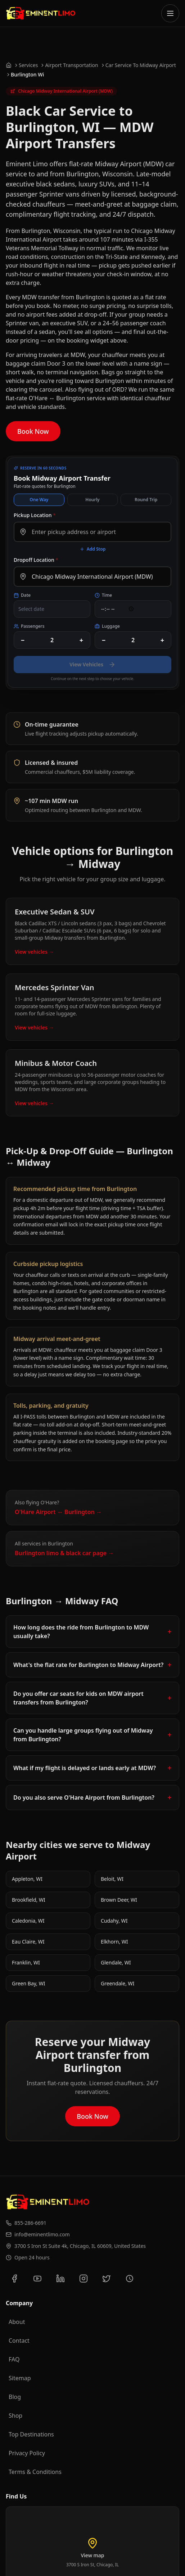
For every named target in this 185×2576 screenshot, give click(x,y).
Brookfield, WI (28, 1899)
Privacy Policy (27, 2453)
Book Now (33, 431)
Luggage (107, 626)
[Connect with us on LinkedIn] (60, 2278)
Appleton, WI (27, 1878)
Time (103, 595)
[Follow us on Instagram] (83, 2278)
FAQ (14, 2359)
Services (28, 65)
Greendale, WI (117, 1983)
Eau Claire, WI (28, 1941)
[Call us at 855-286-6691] (92, 2223)
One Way (39, 500)
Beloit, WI (112, 1878)
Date (22, 595)
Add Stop (93, 549)
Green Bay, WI (28, 1983)
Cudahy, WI (114, 1920)
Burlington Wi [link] (27, 74)
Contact (19, 2341)
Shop (15, 2416)
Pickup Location (35, 515)
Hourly (92, 500)
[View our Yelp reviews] (129, 2278)
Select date (31, 608)
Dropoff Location (36, 559)
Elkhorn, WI (114, 1941)
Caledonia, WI (28, 1920)
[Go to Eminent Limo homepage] (41, 13)
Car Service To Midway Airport (140, 65)
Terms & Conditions (35, 2472)
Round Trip (146, 500)
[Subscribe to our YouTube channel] (37, 2278)
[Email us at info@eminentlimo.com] (92, 2234)
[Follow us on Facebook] (14, 2278)
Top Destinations (31, 2434)
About (17, 2322)
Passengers (29, 626)
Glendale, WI (116, 1962)
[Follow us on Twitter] (106, 2278)
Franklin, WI (26, 1962)
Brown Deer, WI (119, 1899)
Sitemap (20, 2378)
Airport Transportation (71, 65)
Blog (15, 2397)
